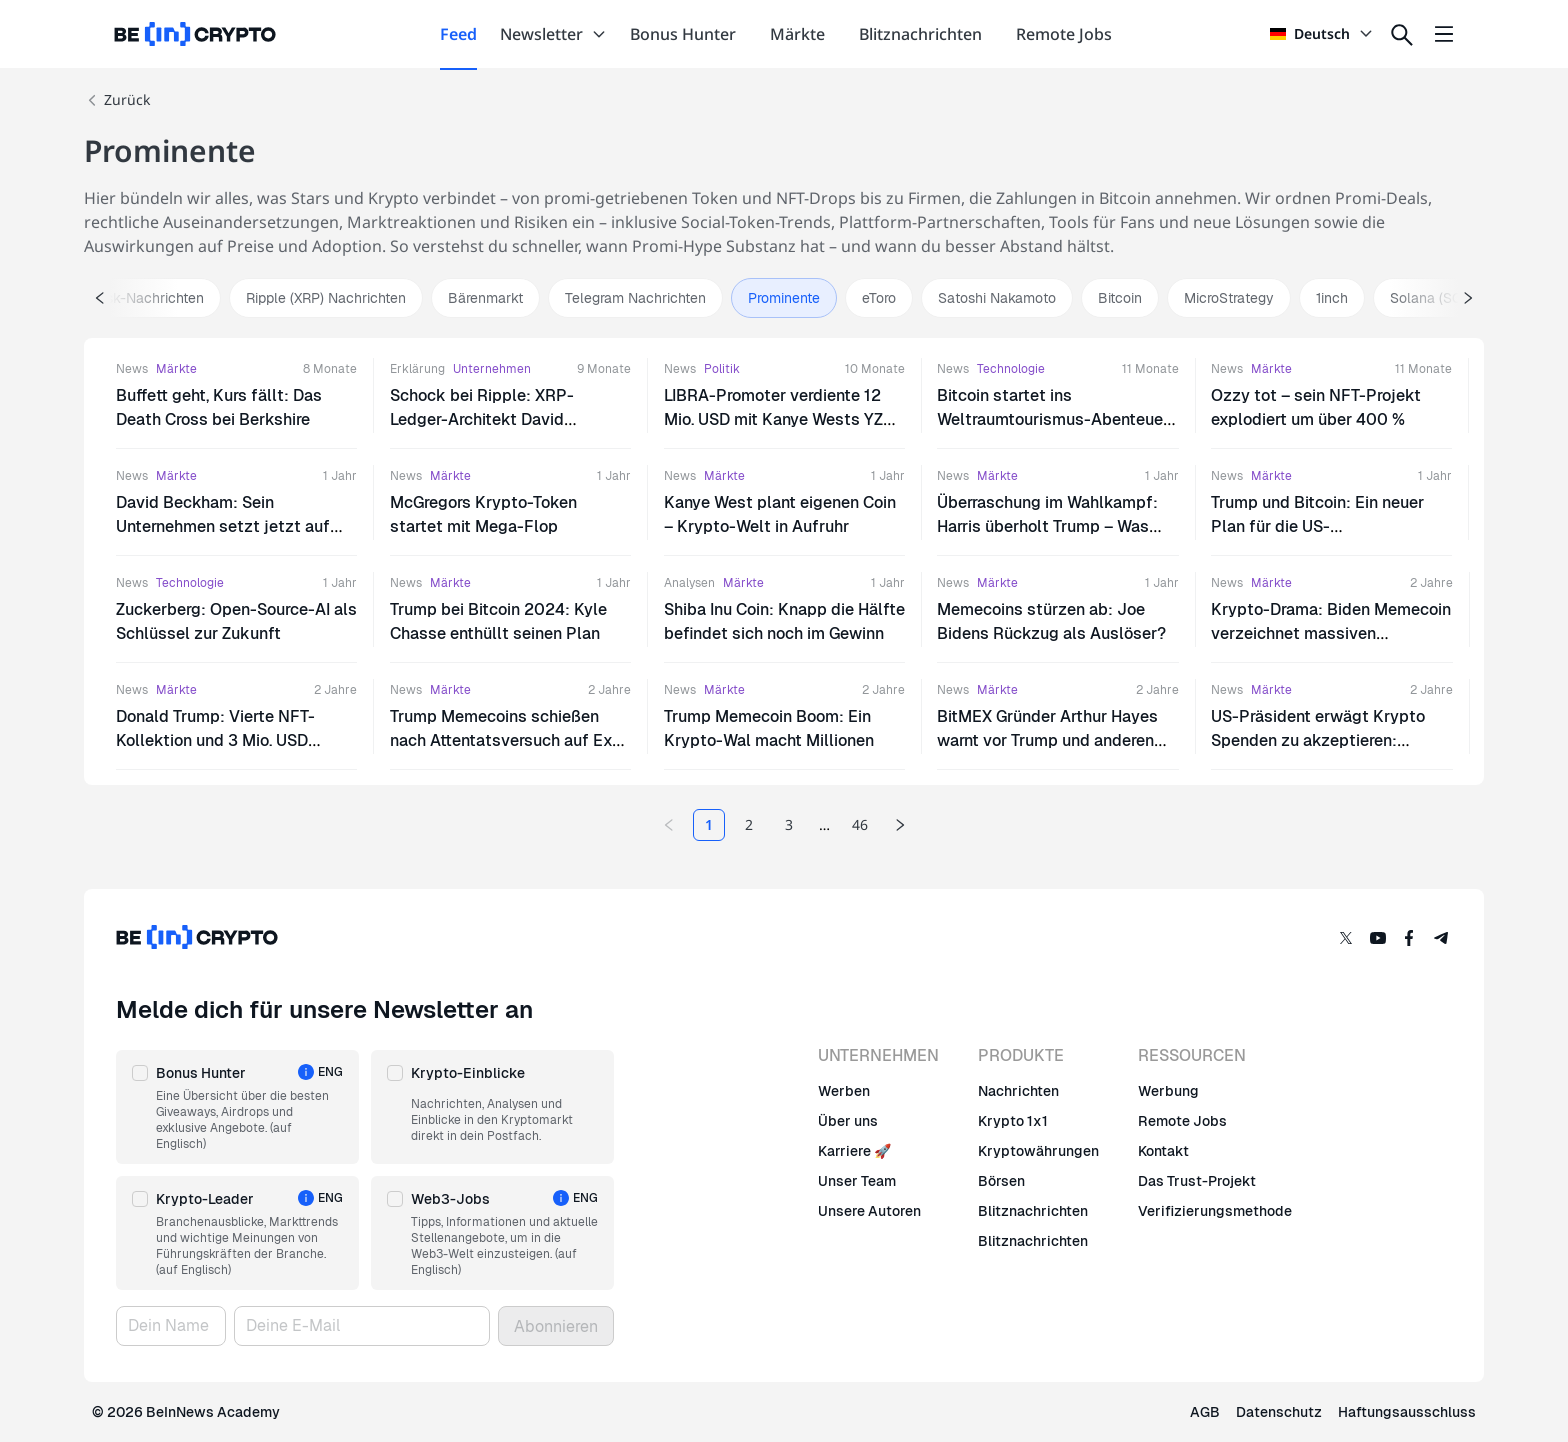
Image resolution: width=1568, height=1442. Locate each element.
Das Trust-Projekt (1197, 1181)
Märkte (176, 369)
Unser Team (857, 1181)
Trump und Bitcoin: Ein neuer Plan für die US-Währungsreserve (1317, 526)
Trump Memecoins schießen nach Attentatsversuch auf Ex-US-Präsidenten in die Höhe (504, 740)
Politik (722, 369)
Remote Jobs (1182, 1121)
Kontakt (1163, 1151)
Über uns (848, 1121)
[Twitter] (1346, 938)
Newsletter (553, 34)
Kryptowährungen (1038, 1151)
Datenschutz (1279, 1412)
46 (860, 824)
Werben (844, 1091)
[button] (237, 1107)
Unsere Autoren (869, 1211)
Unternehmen (492, 369)
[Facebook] (1410, 938)
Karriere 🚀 (854, 1151)
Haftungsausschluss (1407, 1412)
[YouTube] (1378, 938)
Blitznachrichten (1033, 1211)
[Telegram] (1442, 938)
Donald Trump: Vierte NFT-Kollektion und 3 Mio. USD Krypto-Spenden (215, 740)
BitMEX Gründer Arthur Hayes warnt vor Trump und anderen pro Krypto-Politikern (1047, 740)
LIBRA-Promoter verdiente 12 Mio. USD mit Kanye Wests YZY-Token (782, 419)
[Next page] (900, 825)
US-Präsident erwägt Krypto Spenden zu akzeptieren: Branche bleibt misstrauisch (1318, 740)
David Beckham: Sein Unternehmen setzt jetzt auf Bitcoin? (223, 526)
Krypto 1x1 (1013, 1121)
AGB (1205, 1412)
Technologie (1011, 369)
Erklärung (417, 369)
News (132, 369)
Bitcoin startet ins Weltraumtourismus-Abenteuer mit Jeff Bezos (1053, 419)
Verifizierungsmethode (1215, 1211)
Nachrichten (1018, 1091)
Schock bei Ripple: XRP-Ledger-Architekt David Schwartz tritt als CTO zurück (500, 419)
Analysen (689, 583)
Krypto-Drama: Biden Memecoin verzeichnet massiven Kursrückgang (1331, 633)
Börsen (1001, 1181)
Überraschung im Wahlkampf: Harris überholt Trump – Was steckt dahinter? (1047, 526)
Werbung (1168, 1091)
